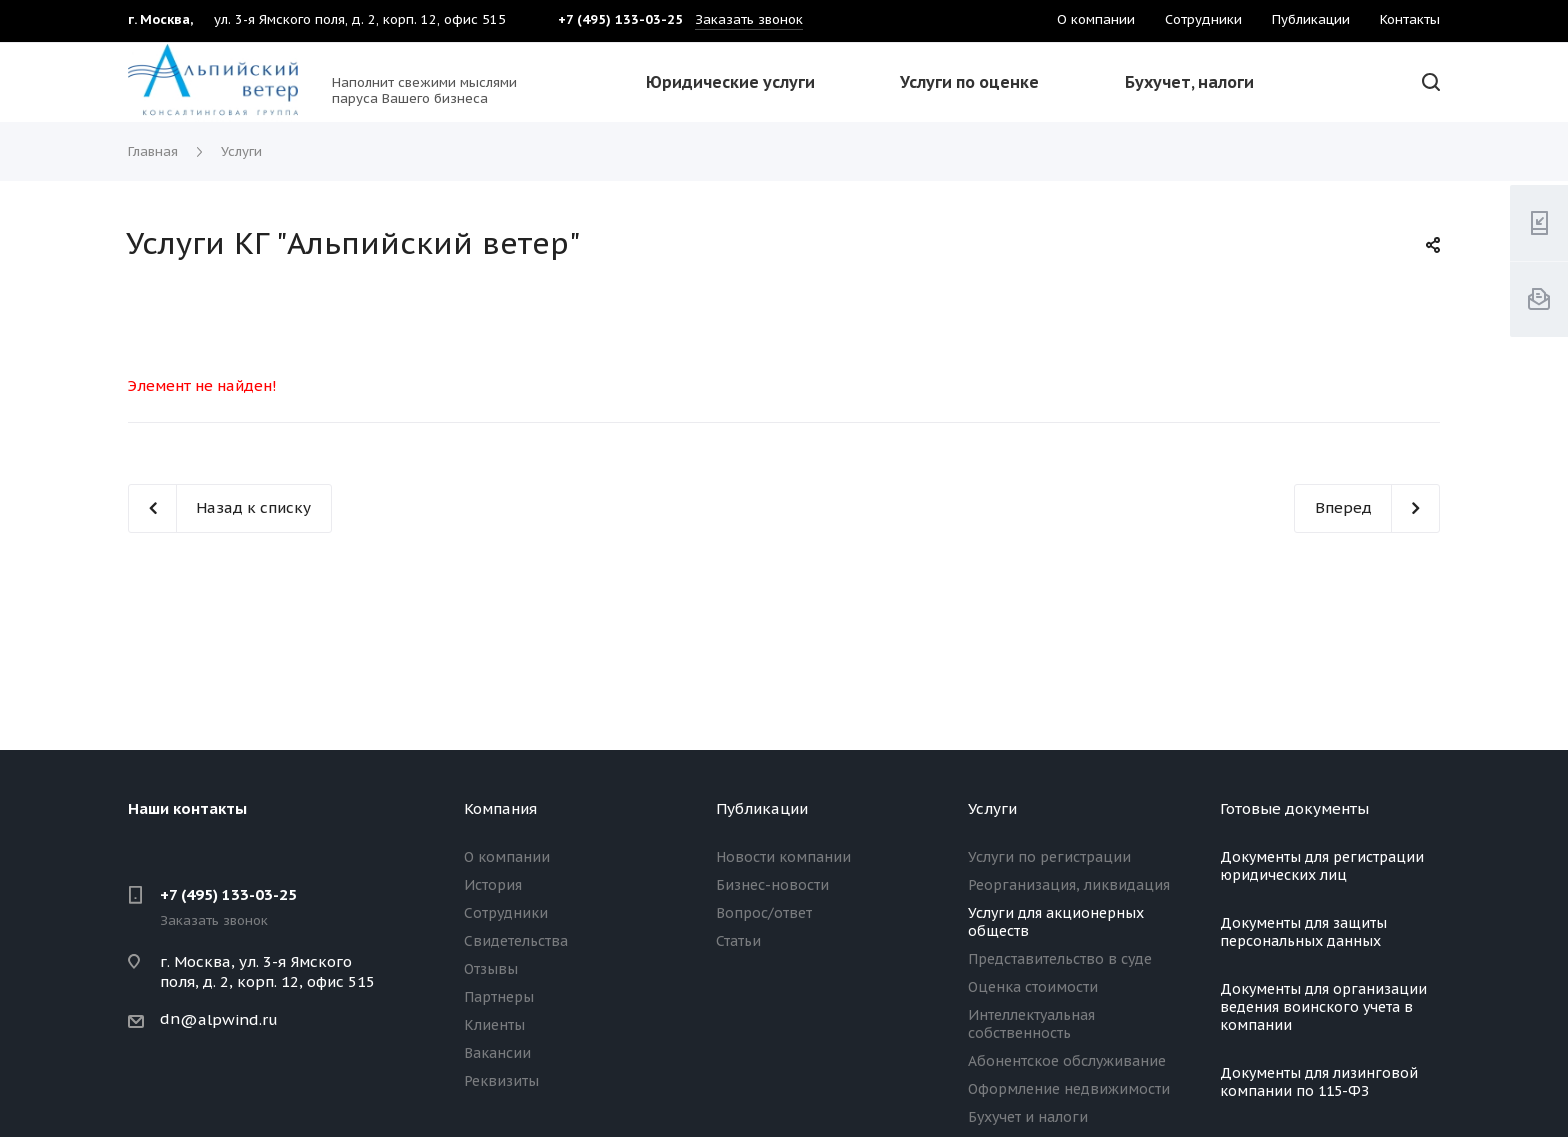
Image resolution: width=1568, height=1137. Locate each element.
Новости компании (783, 857)
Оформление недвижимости (1069, 1089)
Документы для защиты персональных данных (1303, 932)
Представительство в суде (1060, 959)
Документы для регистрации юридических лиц (1322, 866)
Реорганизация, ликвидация (1069, 885)
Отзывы (491, 969)
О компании (507, 857)
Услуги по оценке (969, 82)
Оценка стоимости (1033, 987)
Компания (500, 808)
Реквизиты (501, 1081)
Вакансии (497, 1053)
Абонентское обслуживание (1067, 1061)
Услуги (992, 808)
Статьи (738, 941)
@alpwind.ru (229, 1019)
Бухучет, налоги (1189, 82)
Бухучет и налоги (1028, 1117)
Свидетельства (516, 941)
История (493, 885)
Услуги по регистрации (1049, 857)
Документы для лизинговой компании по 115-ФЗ (1319, 1082)
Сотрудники (506, 913)
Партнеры (499, 997)
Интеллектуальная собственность (1031, 1024)
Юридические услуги (730, 82)
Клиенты (494, 1025)
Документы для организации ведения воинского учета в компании (1323, 1007)
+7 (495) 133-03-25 (228, 894)
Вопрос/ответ (764, 913)
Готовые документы (1294, 808)
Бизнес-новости (772, 885)
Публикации (762, 808)
